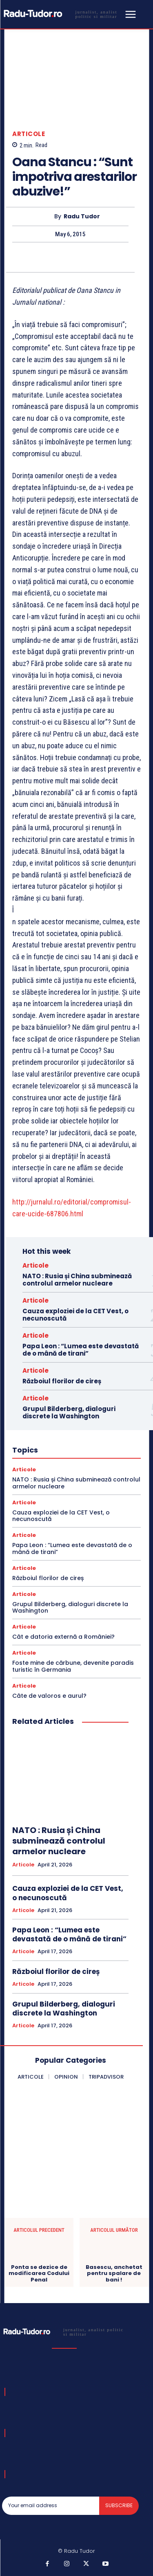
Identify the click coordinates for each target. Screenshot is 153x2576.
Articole (28, 134)
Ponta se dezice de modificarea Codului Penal (39, 2273)
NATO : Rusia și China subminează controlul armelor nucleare (77, 1280)
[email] (50, 2505)
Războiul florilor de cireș (61, 1381)
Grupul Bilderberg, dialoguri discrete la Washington (68, 1412)
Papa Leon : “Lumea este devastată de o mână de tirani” (80, 1350)
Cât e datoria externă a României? (63, 1637)
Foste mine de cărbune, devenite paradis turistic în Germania (73, 1666)
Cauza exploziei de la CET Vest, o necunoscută (75, 1315)
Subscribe (119, 2505)
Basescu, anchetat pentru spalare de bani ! (114, 2273)
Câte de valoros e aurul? (49, 1696)
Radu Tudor (82, 216)
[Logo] (62, 14)
